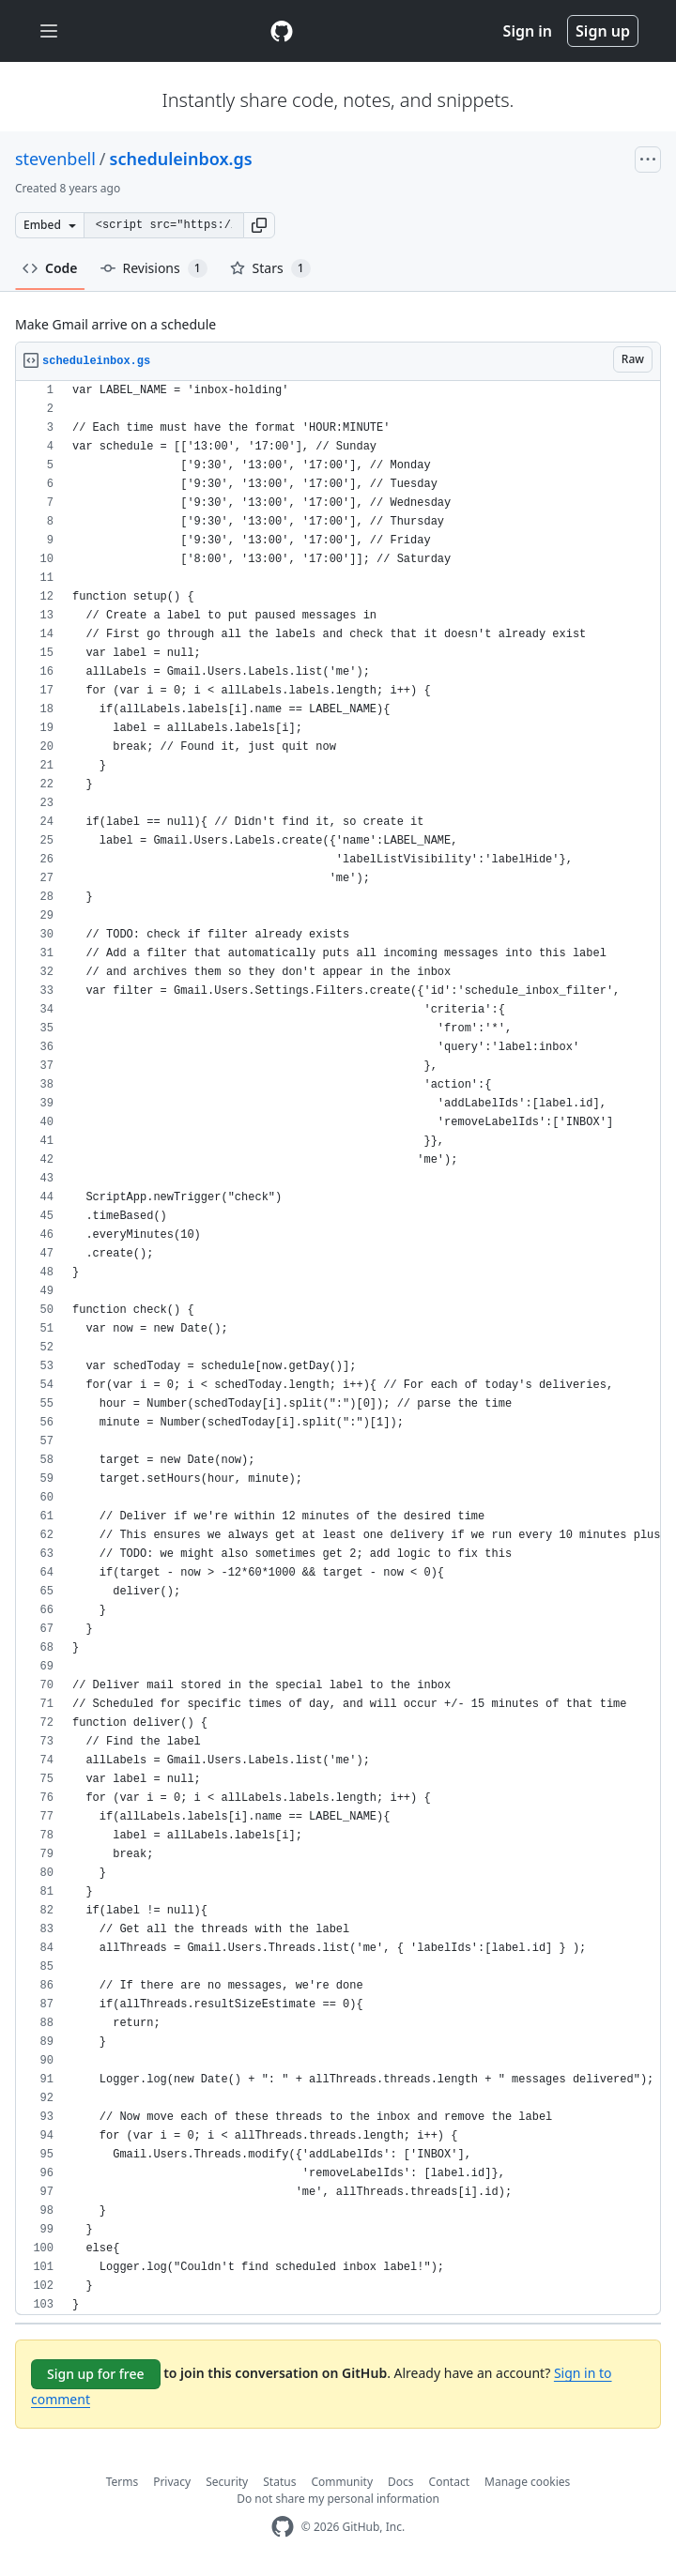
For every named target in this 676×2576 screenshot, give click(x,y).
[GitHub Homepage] (282, 2526)
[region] (338, 1348)
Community (342, 2482)
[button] (259, 225)
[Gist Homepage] (281, 31)
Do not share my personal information (338, 2499)
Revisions (153, 268)
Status (279, 2482)
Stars (270, 268)
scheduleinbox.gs (181, 158)
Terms (122, 2482)
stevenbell (55, 158)
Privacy (172, 2482)
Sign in (527, 31)
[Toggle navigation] (49, 31)
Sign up (603, 31)
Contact (449, 2482)
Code (50, 268)
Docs (401, 2482)
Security (227, 2482)
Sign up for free (96, 2374)
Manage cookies (527, 2482)
